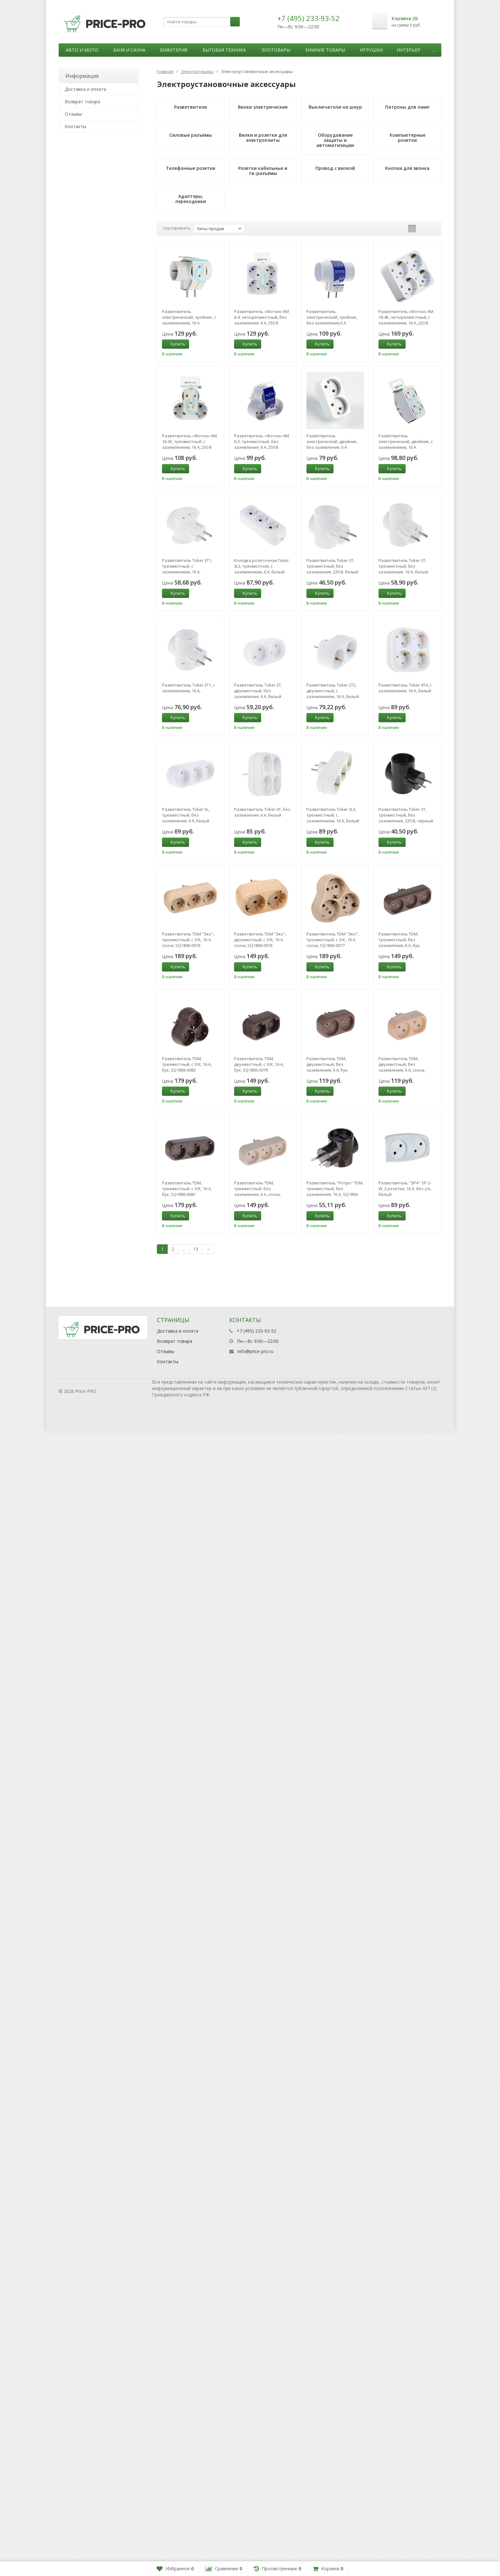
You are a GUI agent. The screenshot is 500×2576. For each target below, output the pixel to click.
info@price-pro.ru (255, 1351)
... (434, 50)
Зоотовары (275, 50)
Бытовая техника (224, 50)
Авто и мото (82, 50)
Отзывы (73, 114)
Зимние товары (325, 50)
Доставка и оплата (85, 89)
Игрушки (371, 50)
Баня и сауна (129, 50)
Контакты (75, 126)
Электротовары (197, 71)
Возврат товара (82, 101)
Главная (165, 71)
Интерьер (408, 50)
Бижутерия (173, 50)
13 (195, 1249)
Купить (174, 344)
